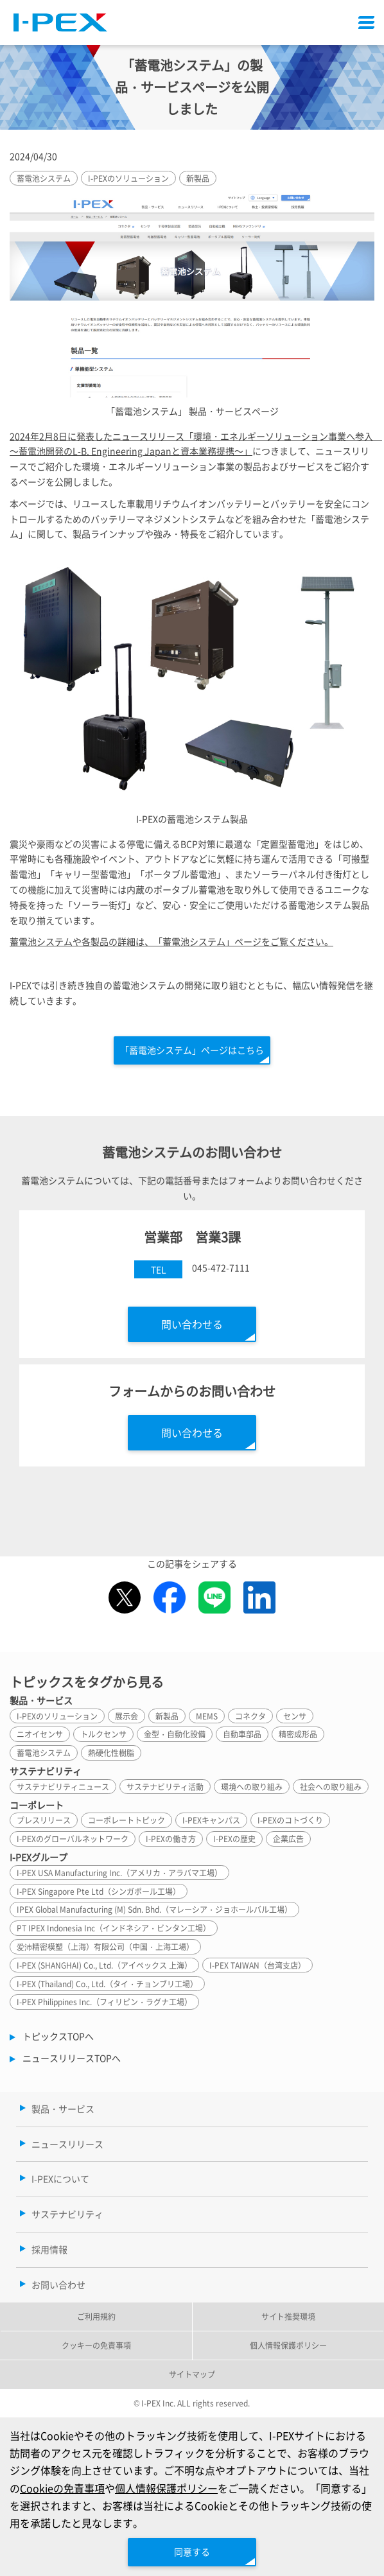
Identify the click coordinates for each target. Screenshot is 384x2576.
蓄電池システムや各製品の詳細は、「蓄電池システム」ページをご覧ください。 (171, 941)
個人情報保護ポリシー (166, 2488)
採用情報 (49, 2249)
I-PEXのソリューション (128, 178)
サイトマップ (192, 2374)
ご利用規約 (96, 2316)
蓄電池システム (44, 178)
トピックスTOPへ (58, 2036)
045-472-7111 (221, 1267)
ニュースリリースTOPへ (71, 2057)
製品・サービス (62, 2108)
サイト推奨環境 (288, 2316)
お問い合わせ (58, 2284)
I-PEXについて (60, 2178)
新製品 (197, 178)
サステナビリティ (67, 2213)
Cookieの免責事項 (62, 2488)
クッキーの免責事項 (96, 2345)
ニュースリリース (67, 2143)
